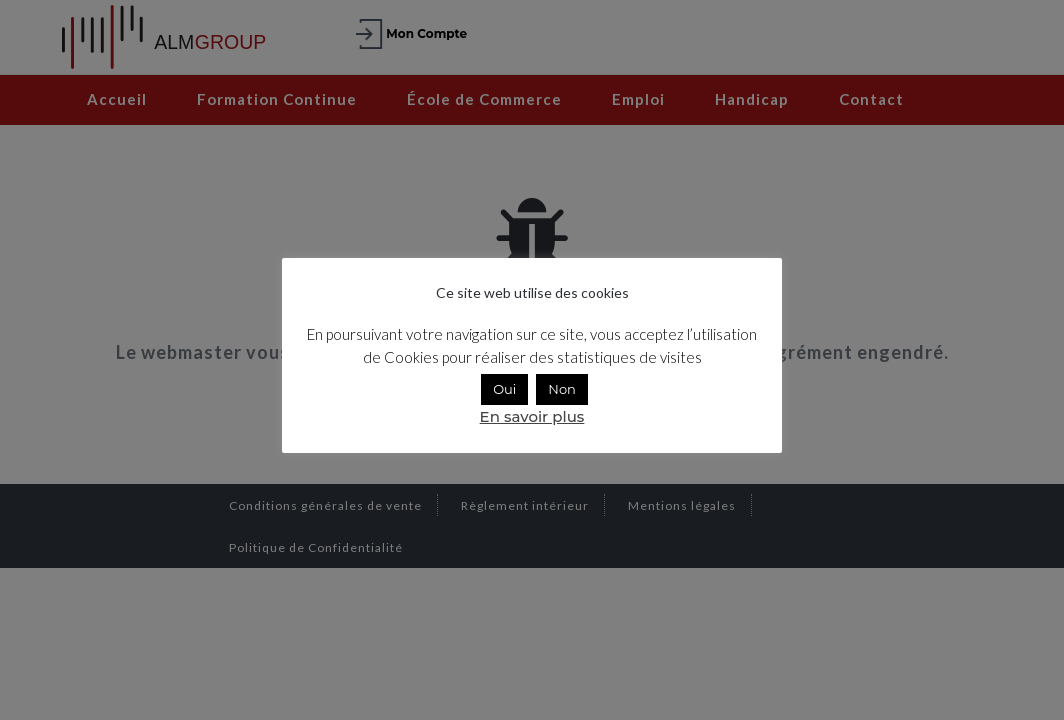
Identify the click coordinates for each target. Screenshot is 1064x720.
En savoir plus (532, 416)
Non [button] (562, 389)
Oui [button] (504, 389)
